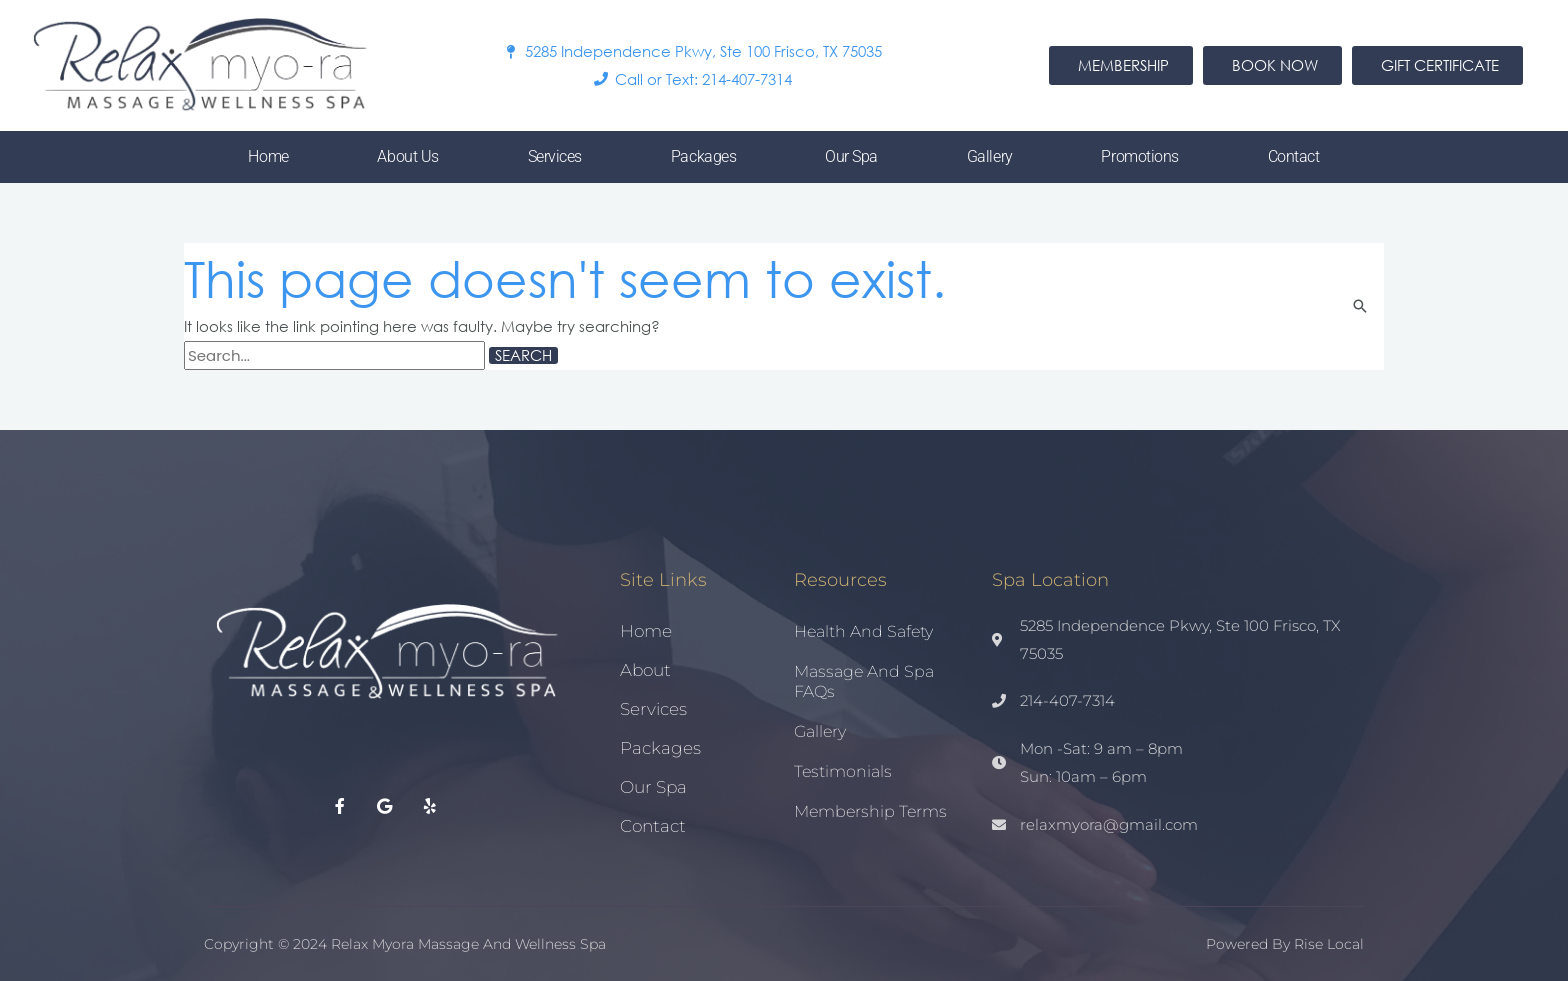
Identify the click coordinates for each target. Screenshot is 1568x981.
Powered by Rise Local (1285, 944)
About (645, 670)
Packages (703, 156)
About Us (407, 156)
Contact (1294, 156)
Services (555, 156)
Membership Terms (870, 811)
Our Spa (851, 156)
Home (268, 156)
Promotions (1140, 156)
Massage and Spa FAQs (864, 681)
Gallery (990, 156)
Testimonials (843, 771)
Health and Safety (863, 631)
